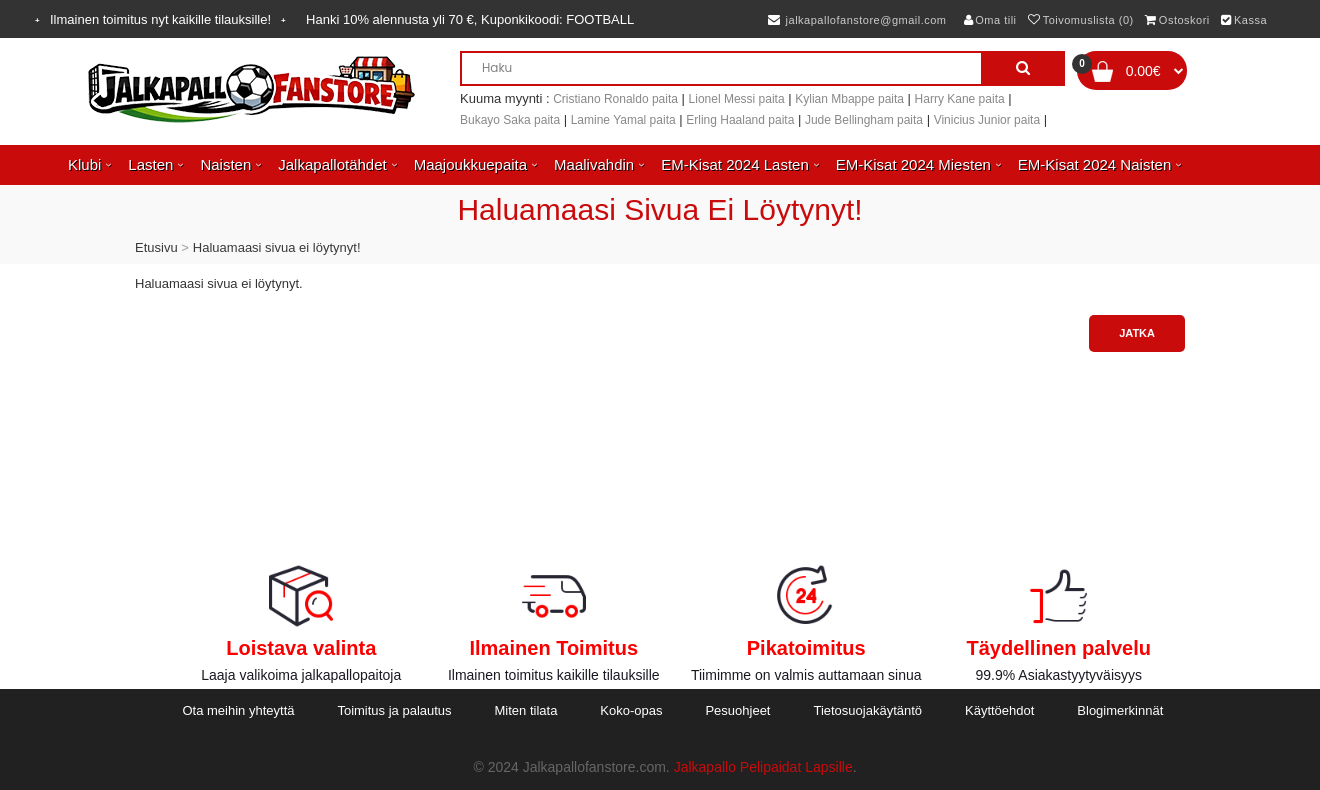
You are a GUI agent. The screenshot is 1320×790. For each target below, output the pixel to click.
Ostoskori (1177, 20)
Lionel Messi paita (737, 99)
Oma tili (990, 20)
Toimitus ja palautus (394, 710)
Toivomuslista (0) (1081, 20)
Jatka (1137, 333)
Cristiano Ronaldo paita (615, 99)
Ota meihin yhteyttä (238, 710)
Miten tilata (526, 710)
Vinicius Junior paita (987, 120)
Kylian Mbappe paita (849, 99)
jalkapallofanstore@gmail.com (857, 20)
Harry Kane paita (960, 99)
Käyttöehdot (999, 710)
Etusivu (156, 247)
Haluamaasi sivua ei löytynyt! (277, 247)
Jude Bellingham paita (864, 120)
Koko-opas (631, 710)
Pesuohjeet (737, 710)
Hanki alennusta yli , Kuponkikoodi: (470, 19)
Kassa (1244, 20)
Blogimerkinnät (1120, 710)
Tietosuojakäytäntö (867, 710)
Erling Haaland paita (740, 120)
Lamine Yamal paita (623, 120)
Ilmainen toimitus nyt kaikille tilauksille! (160, 19)
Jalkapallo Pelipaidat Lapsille (763, 767)
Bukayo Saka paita (510, 120)
